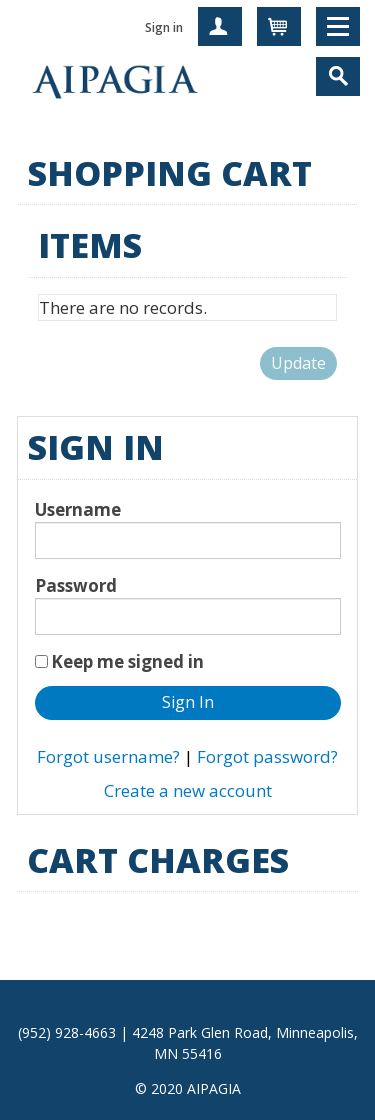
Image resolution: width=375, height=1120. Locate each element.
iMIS (115, 80)
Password (76, 585)
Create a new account (188, 790)
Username (78, 509)
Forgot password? (267, 756)
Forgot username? (108, 756)
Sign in (164, 27)
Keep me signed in (127, 661)
